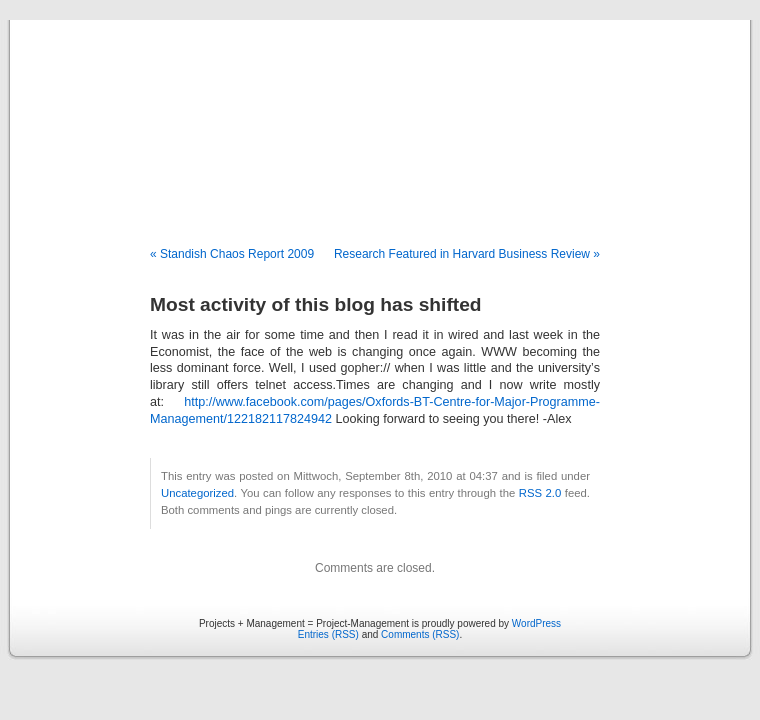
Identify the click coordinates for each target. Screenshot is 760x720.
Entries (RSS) (328, 634)
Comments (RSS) (420, 634)
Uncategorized (197, 493)
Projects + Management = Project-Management (380, 134)
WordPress (536, 623)
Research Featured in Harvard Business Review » (467, 254)
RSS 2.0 (540, 493)
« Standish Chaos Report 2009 (232, 254)
